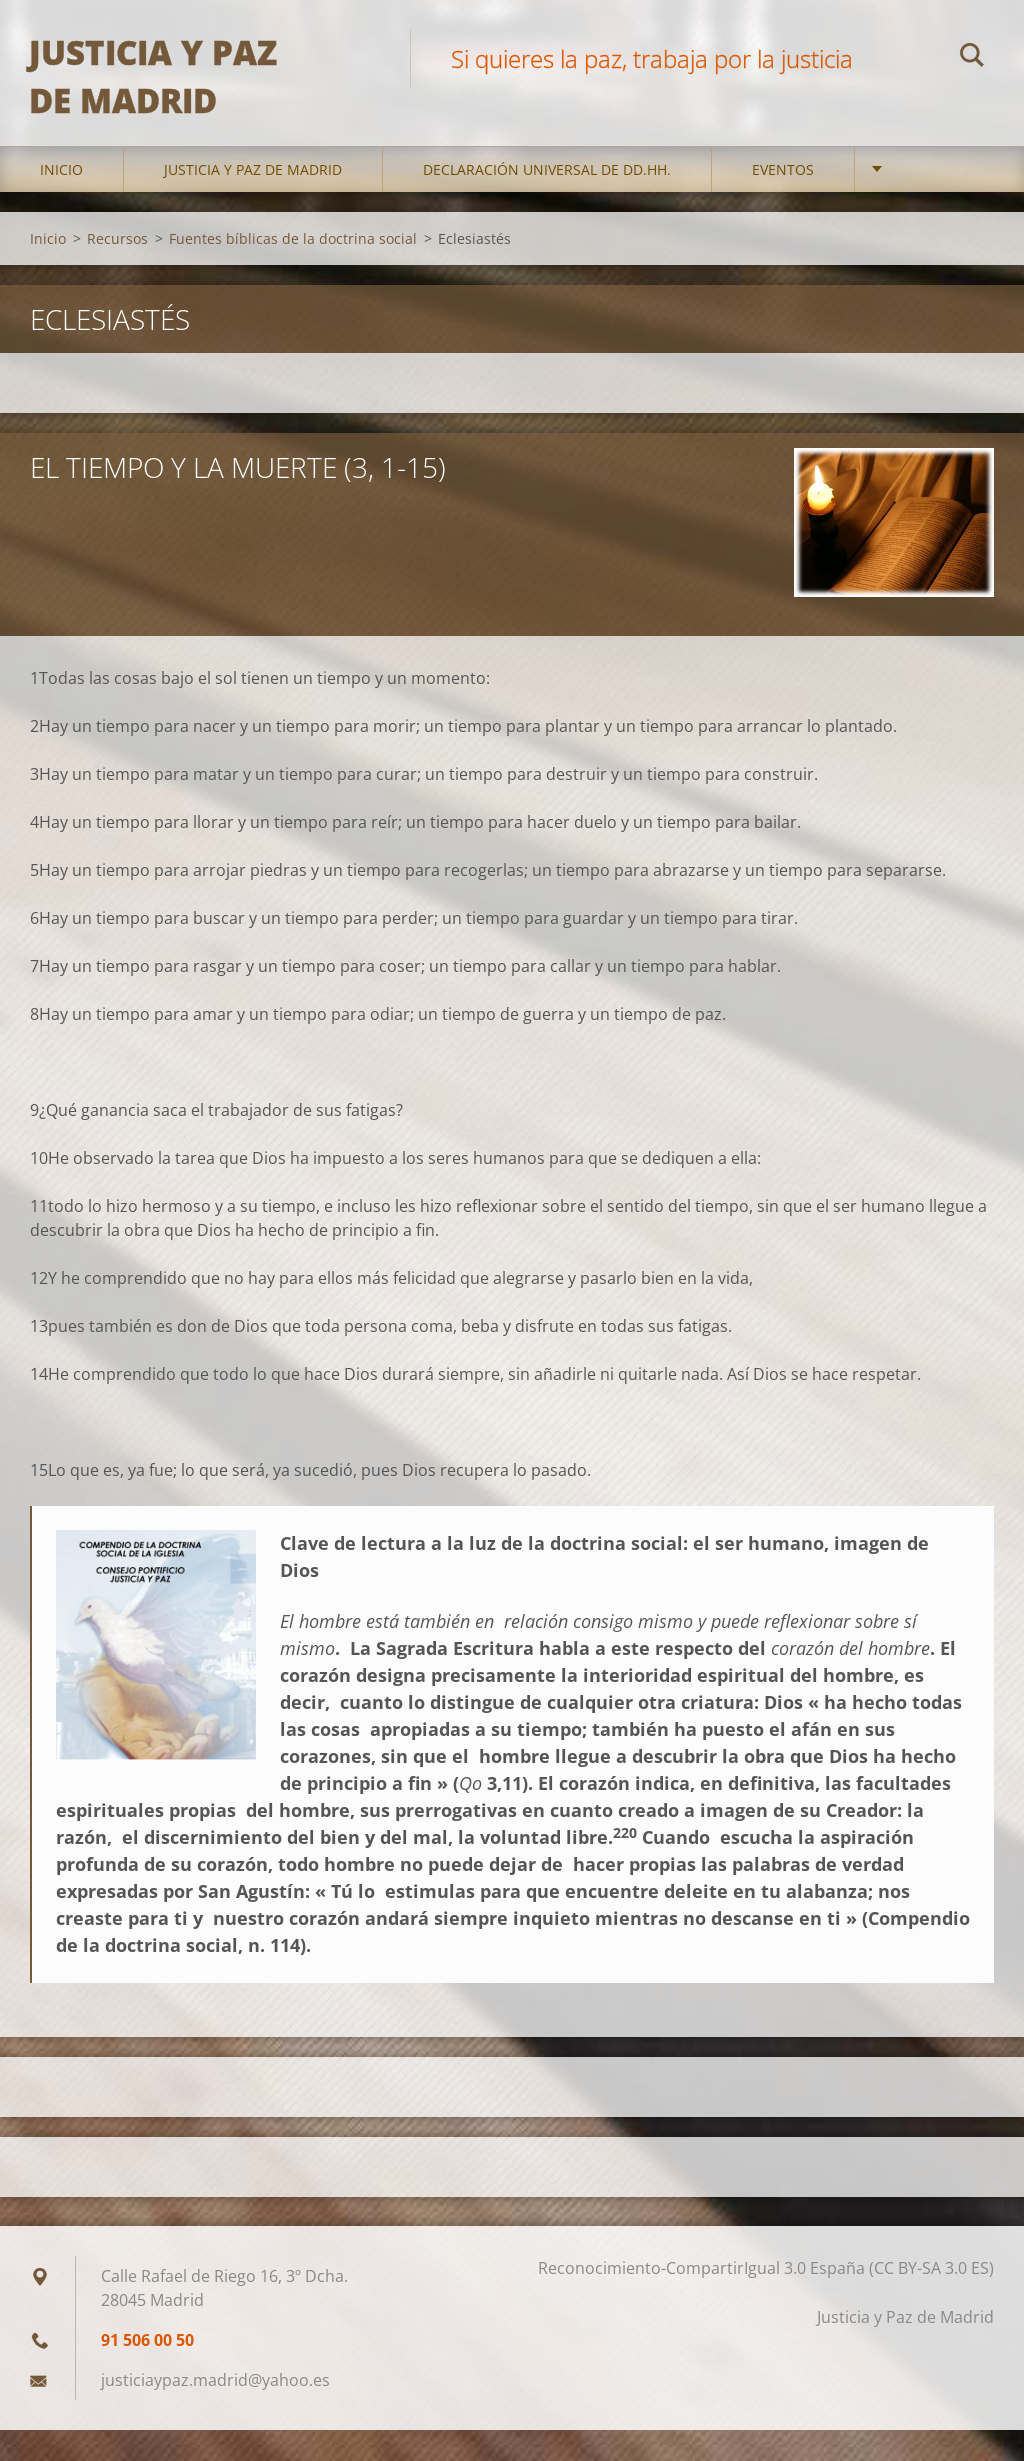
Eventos (783, 199)
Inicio (61, 199)
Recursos (117, 268)
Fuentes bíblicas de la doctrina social (293, 268)
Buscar (972, 58)
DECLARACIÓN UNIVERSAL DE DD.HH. (547, 199)
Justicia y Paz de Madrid (253, 199)
